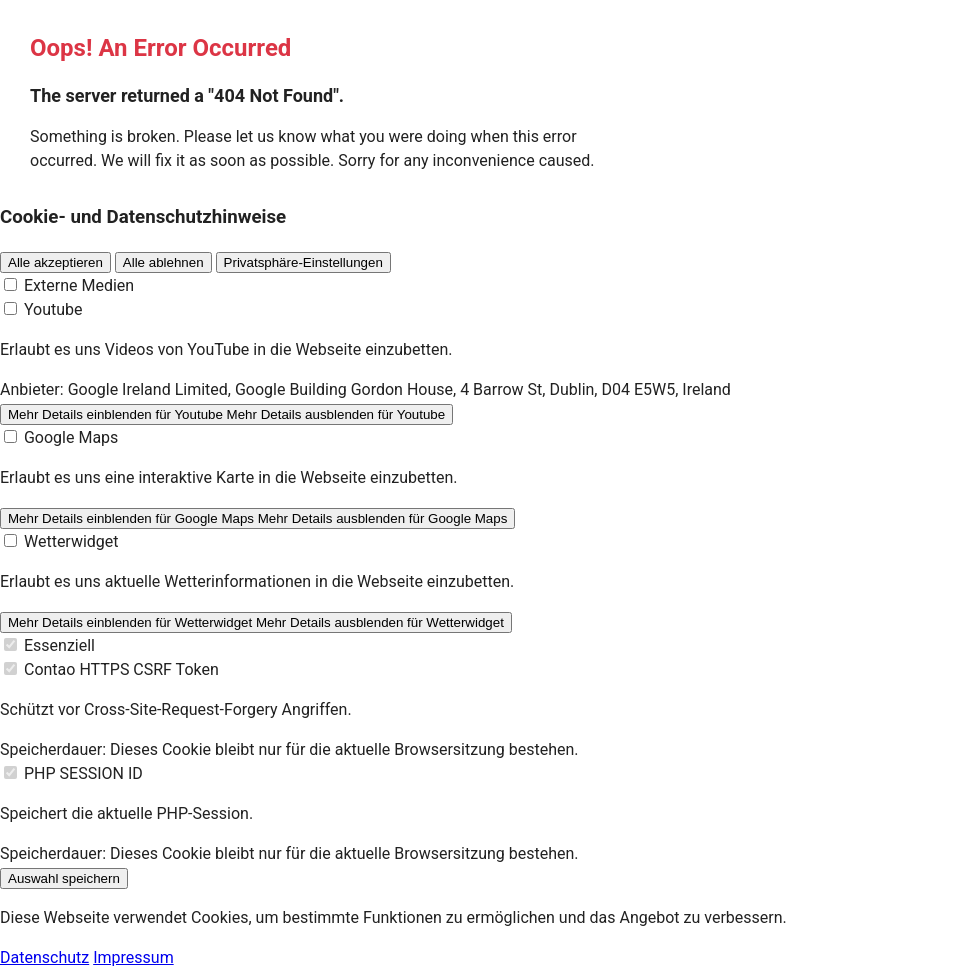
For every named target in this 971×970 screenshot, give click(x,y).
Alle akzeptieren (55, 262)
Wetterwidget (71, 541)
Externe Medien (79, 285)
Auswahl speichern (64, 878)
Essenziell (59, 645)
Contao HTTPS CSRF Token (121, 669)
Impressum (133, 957)
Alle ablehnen (163, 262)
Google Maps (71, 437)
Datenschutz (44, 957)
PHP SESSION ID (83, 773)
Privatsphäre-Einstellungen (303, 262)
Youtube (53, 309)
